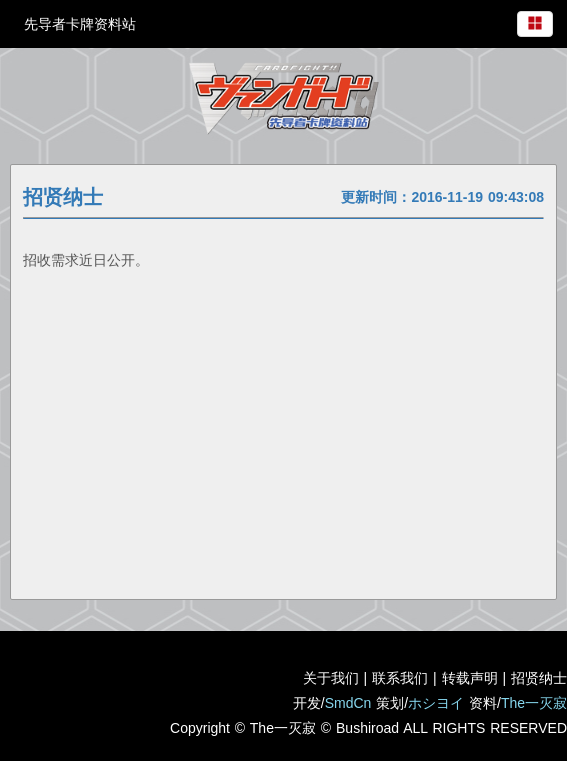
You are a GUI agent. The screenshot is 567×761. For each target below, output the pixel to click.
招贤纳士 (539, 678)
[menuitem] (535, 20)
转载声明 (470, 678)
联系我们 (400, 678)
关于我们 (331, 678)
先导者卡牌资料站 (80, 24)
